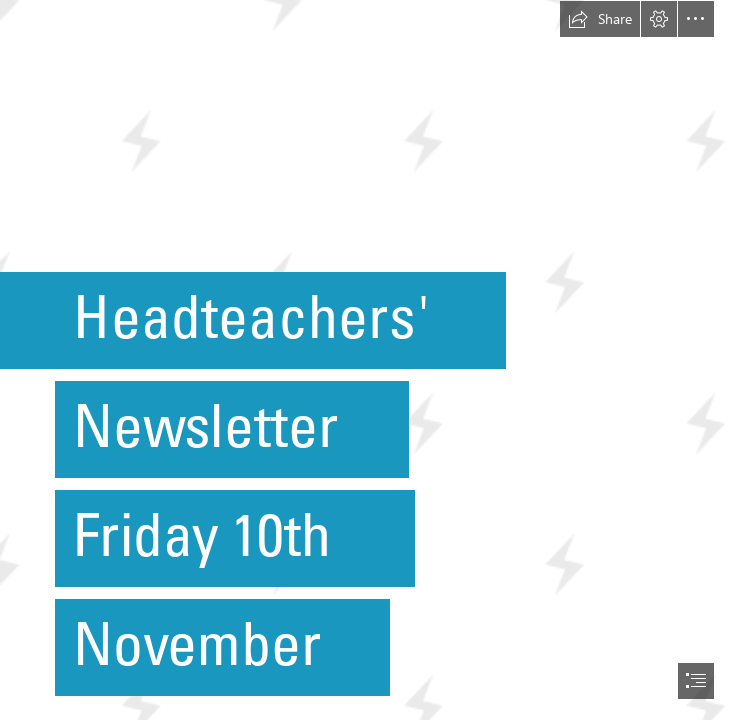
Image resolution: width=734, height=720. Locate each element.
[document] (367, 360)
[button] (600, 19)
